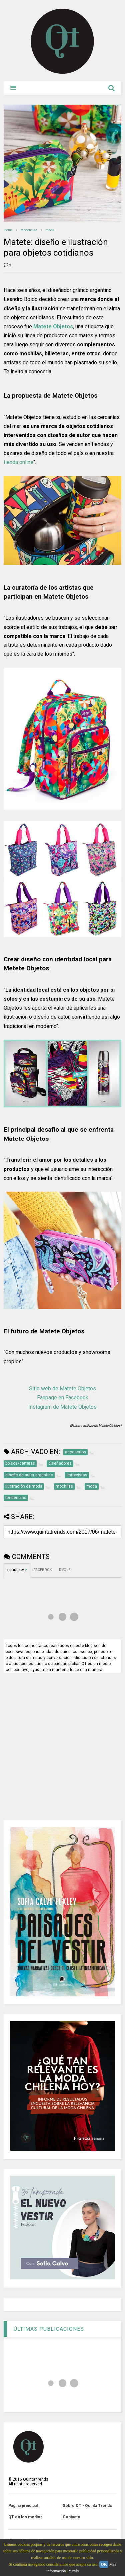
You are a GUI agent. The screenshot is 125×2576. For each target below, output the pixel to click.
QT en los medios (25, 2517)
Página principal (23, 2505)
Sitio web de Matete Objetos (62, 1388)
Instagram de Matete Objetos (62, 1407)
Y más (74, 2571)
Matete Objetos (53, 326)
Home (8, 230)
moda (50, 230)
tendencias (29, 230)
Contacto (71, 2517)
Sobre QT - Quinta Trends (87, 2505)
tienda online (18, 462)
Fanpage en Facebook (62, 1397)
